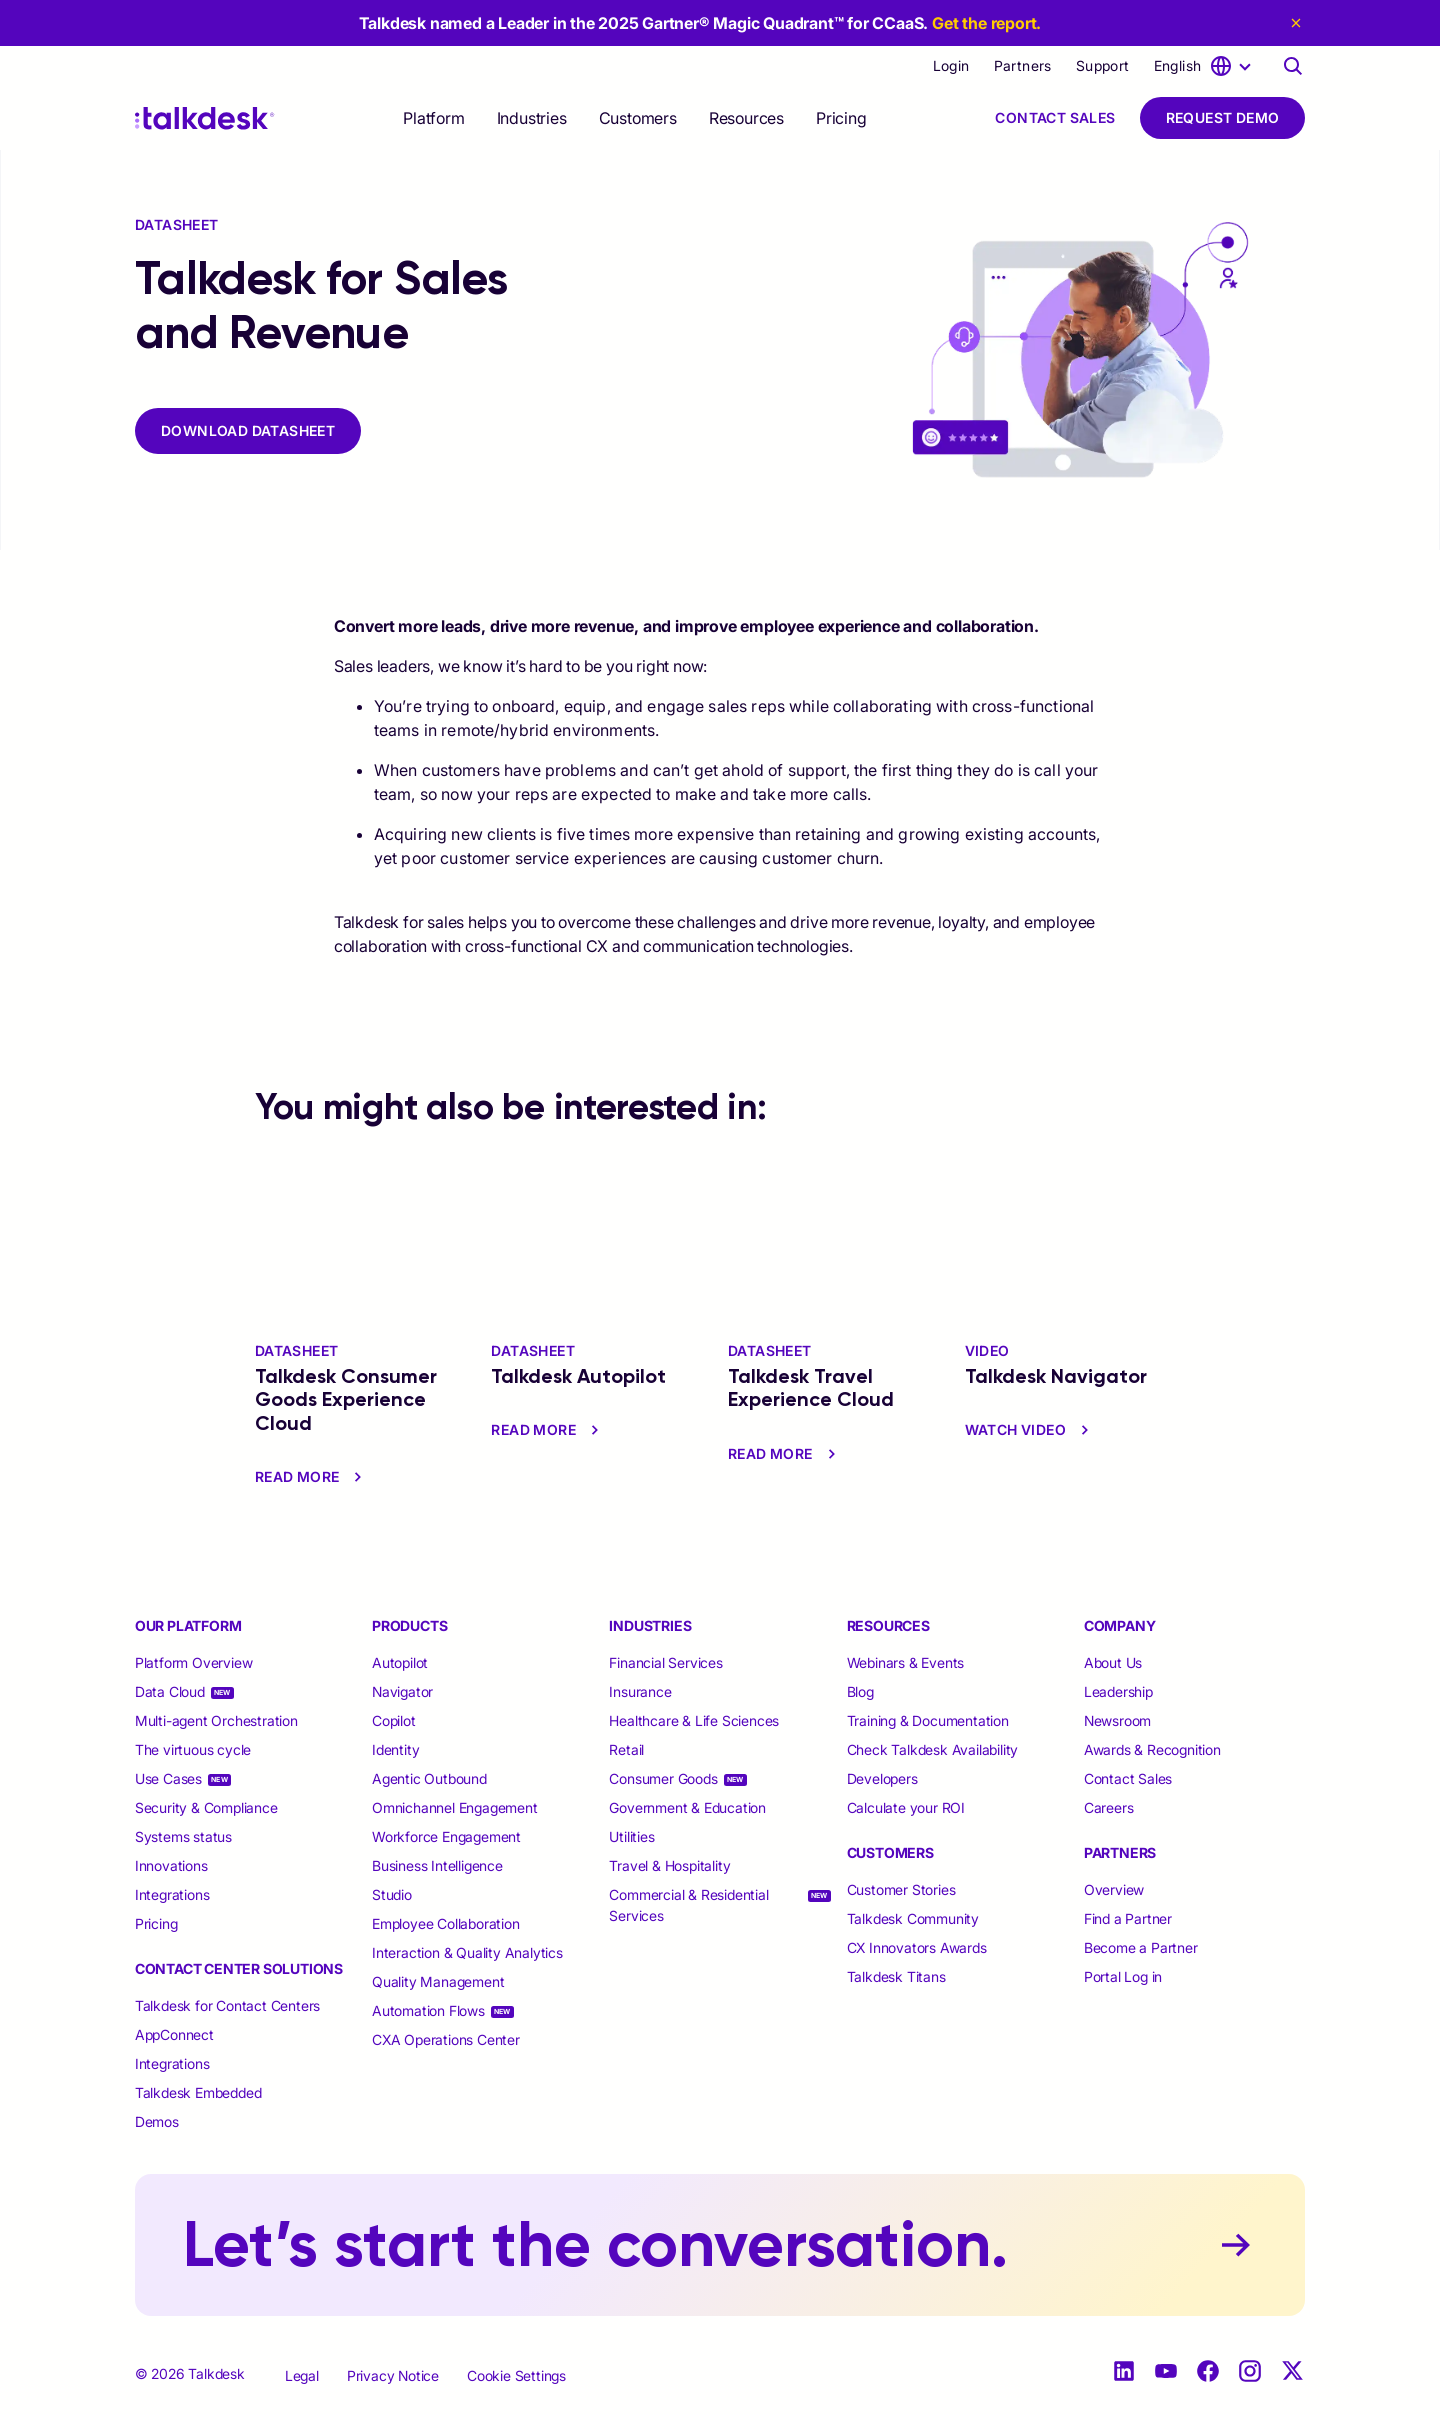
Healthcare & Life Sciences (694, 1720)
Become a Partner (1141, 1947)
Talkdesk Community (913, 1918)
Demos (157, 2121)
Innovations (171, 1865)
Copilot (394, 1720)
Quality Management (438, 1981)
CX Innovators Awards (917, 1947)
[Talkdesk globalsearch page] (1293, 66)
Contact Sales (1055, 117)
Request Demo (1223, 117)
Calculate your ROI (906, 1807)
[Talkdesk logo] (205, 118)
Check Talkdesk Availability (933, 1749)
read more (311, 1477)
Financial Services (665, 1662)
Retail (626, 1749)
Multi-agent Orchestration (216, 1720)
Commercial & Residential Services (688, 1905)
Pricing (841, 118)
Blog (860, 1691)
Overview (1114, 1889)
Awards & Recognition (1152, 1749)
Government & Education (687, 1807)
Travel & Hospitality (669, 1865)
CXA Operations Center (446, 2039)
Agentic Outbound (429, 1778)
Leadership (1118, 1691)
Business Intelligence (437, 1865)
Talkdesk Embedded (200, 2092)
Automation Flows (428, 2010)
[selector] (433, 118)
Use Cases (168, 1778)
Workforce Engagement (446, 1836)
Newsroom (1117, 1720)
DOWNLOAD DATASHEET (248, 430)
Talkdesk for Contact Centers (227, 2005)
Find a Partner (1128, 1918)
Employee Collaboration (446, 1923)
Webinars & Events (906, 1662)
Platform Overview (194, 1662)
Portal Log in (1123, 1976)
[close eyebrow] (1293, 23)
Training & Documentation (928, 1720)
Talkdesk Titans (896, 1976)
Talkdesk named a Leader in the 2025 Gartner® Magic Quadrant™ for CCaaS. (700, 23)
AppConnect (174, 2034)
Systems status (183, 1836)
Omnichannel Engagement (455, 1807)
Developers (882, 1778)
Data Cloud (170, 1691)
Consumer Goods (663, 1778)
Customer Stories (901, 1889)
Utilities (631, 1836)
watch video (1029, 1430)
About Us (1113, 1662)
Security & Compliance (206, 1807)
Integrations (172, 1894)
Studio (392, 1894)
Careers (1109, 1807)
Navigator (402, 1691)
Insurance (640, 1691)
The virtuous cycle (193, 1749)
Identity (395, 1749)
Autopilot (402, 1662)
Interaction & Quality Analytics (467, 1952)
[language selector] (1206, 66)
